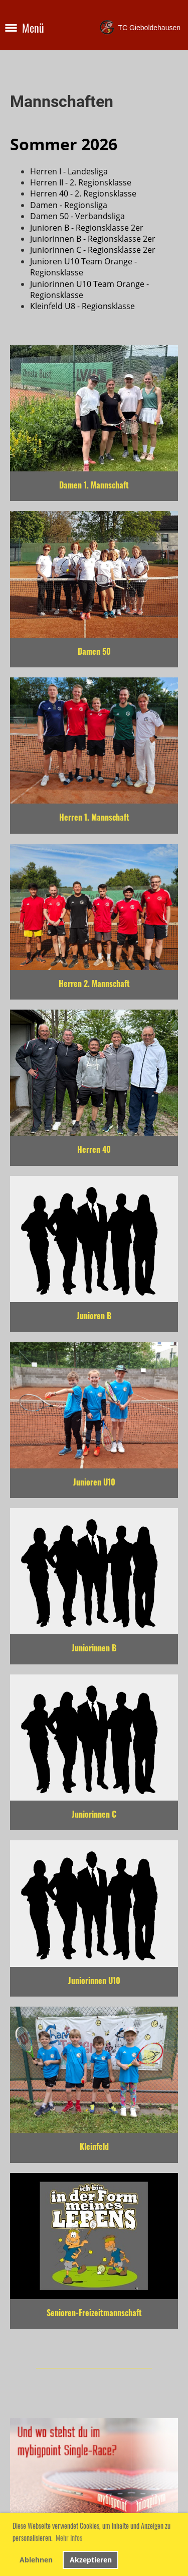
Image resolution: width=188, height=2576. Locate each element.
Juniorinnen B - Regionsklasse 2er (92, 238)
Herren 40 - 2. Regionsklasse (83, 193)
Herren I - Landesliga (69, 171)
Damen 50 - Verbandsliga (77, 216)
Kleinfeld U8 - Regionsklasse (82, 306)
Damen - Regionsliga (68, 205)
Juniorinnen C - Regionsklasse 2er (92, 249)
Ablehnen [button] (36, 2559)
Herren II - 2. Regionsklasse (80, 182)
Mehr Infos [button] (69, 2537)
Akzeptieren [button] (91, 2559)
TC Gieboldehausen (149, 28)
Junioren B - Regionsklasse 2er (86, 227)
